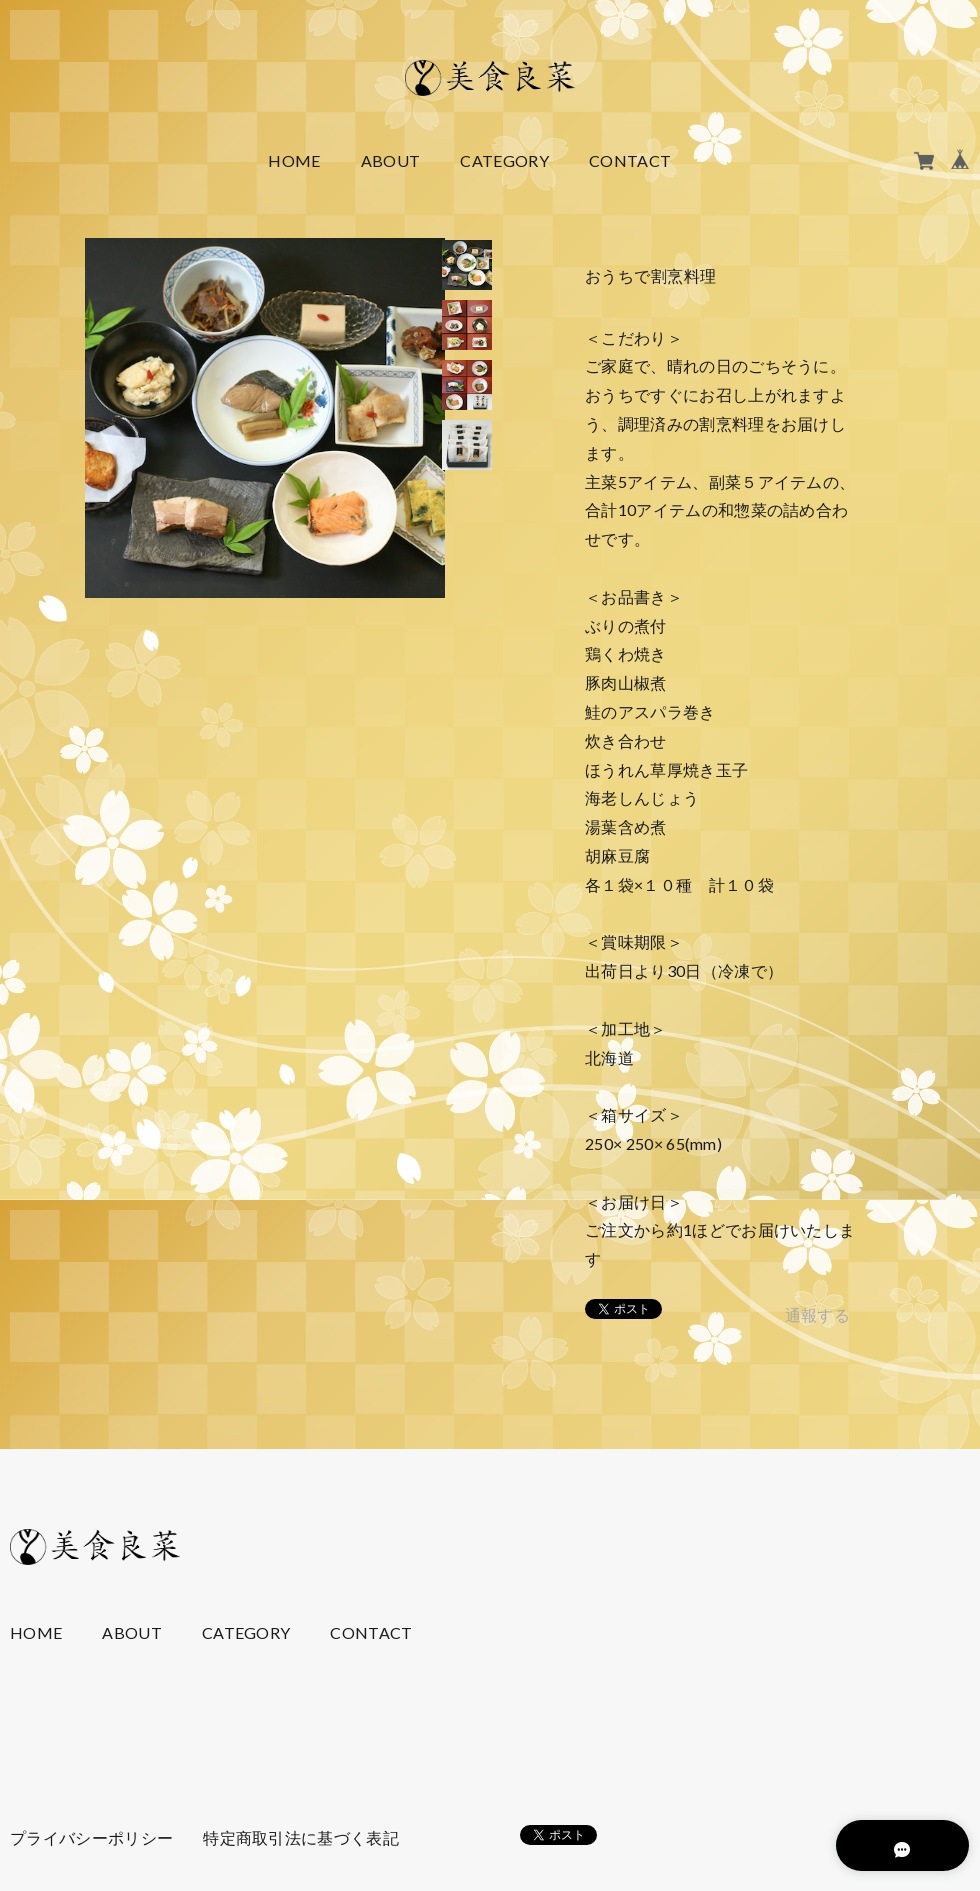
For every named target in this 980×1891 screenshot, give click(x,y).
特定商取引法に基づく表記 (301, 1837)
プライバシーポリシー (91, 1837)
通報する (817, 1314)
